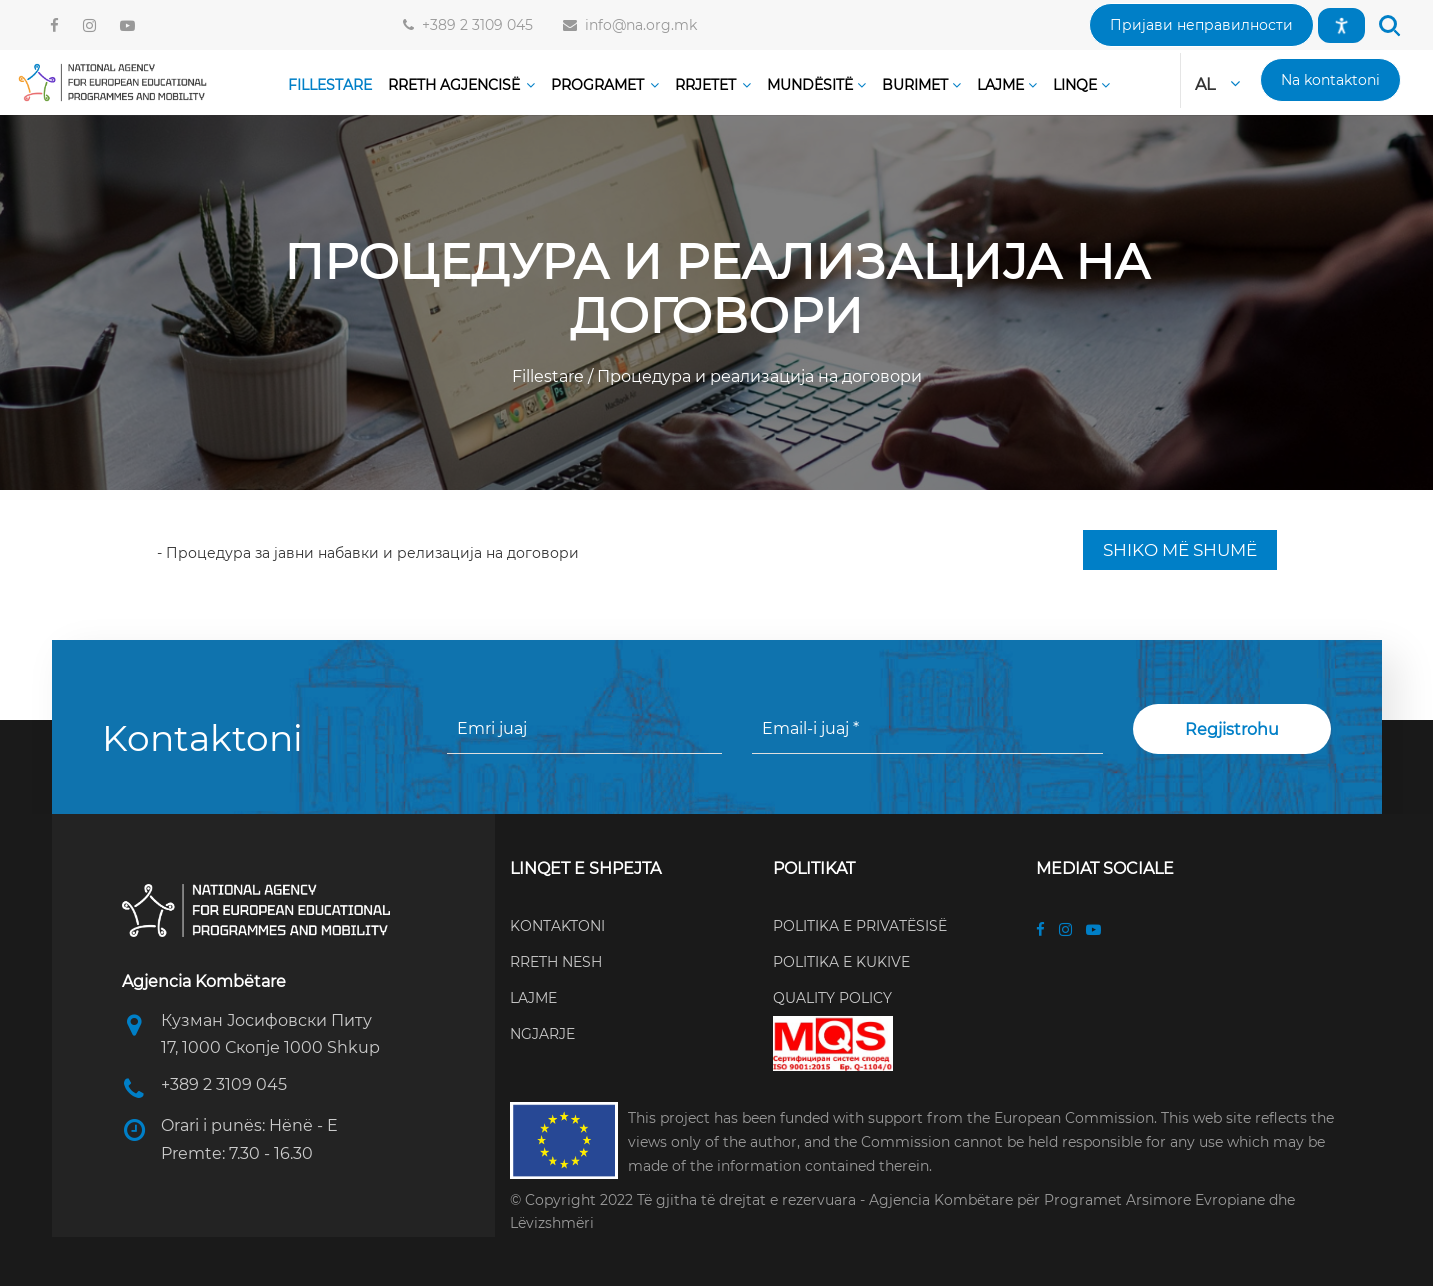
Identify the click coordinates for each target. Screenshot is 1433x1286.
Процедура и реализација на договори (757, 376)
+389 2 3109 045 (473, 25)
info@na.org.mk (637, 25)
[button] (1201, 25)
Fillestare (550, 376)
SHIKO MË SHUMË (1180, 550)
